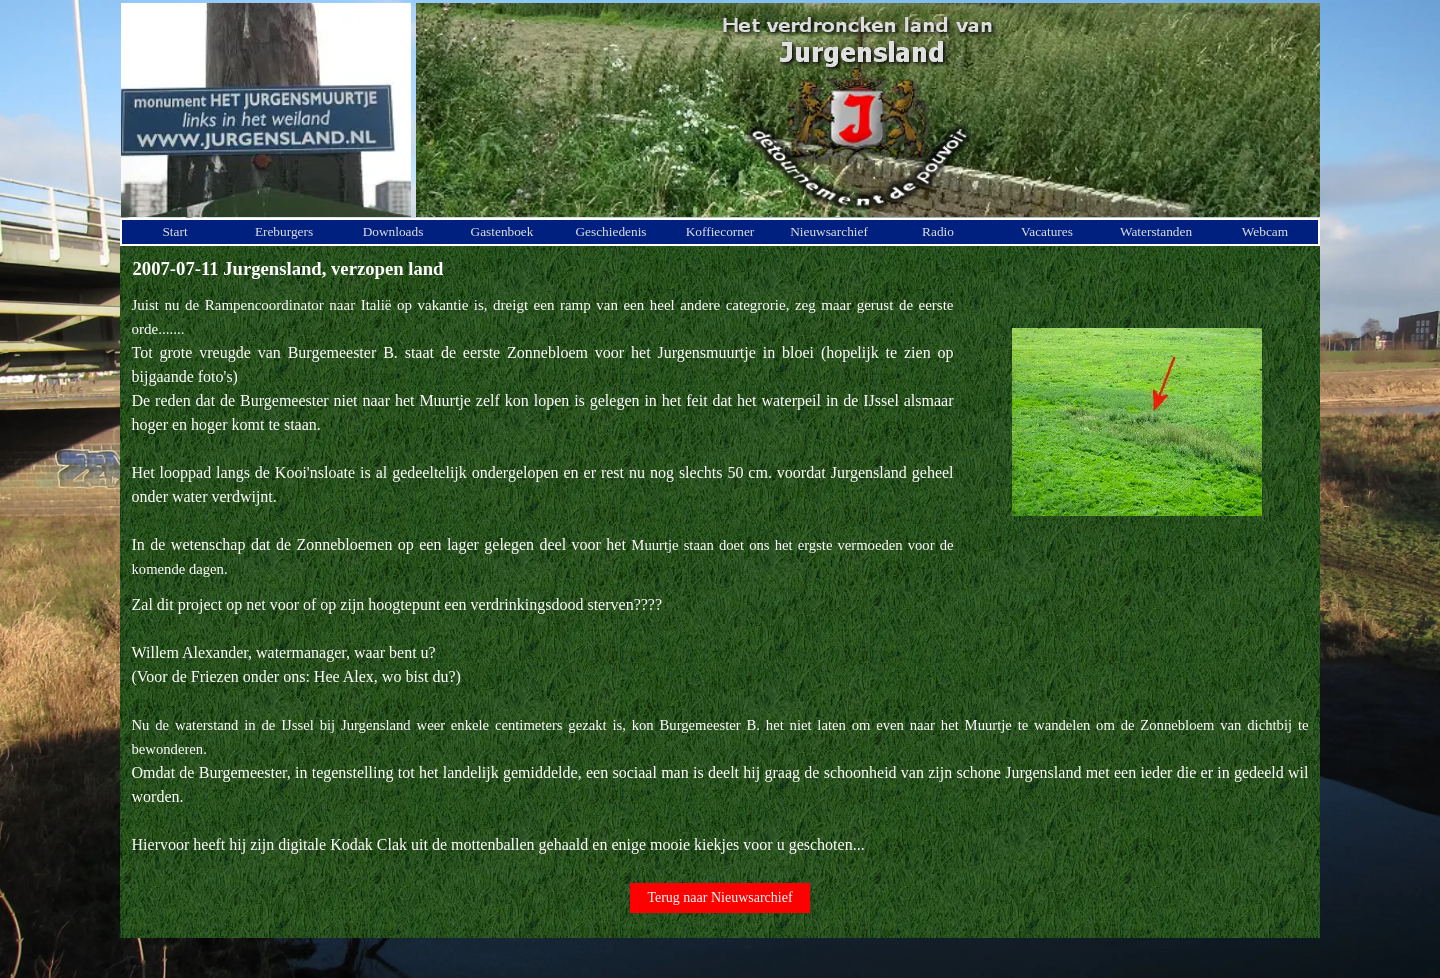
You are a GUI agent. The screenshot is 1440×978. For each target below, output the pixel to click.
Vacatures (1047, 231)
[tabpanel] (543, 437)
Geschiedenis (610, 231)
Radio (938, 231)
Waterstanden (1156, 231)
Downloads (393, 231)
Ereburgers (284, 231)
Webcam (1265, 231)
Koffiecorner (720, 231)
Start (174, 231)
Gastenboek (502, 231)
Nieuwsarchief (829, 231)
